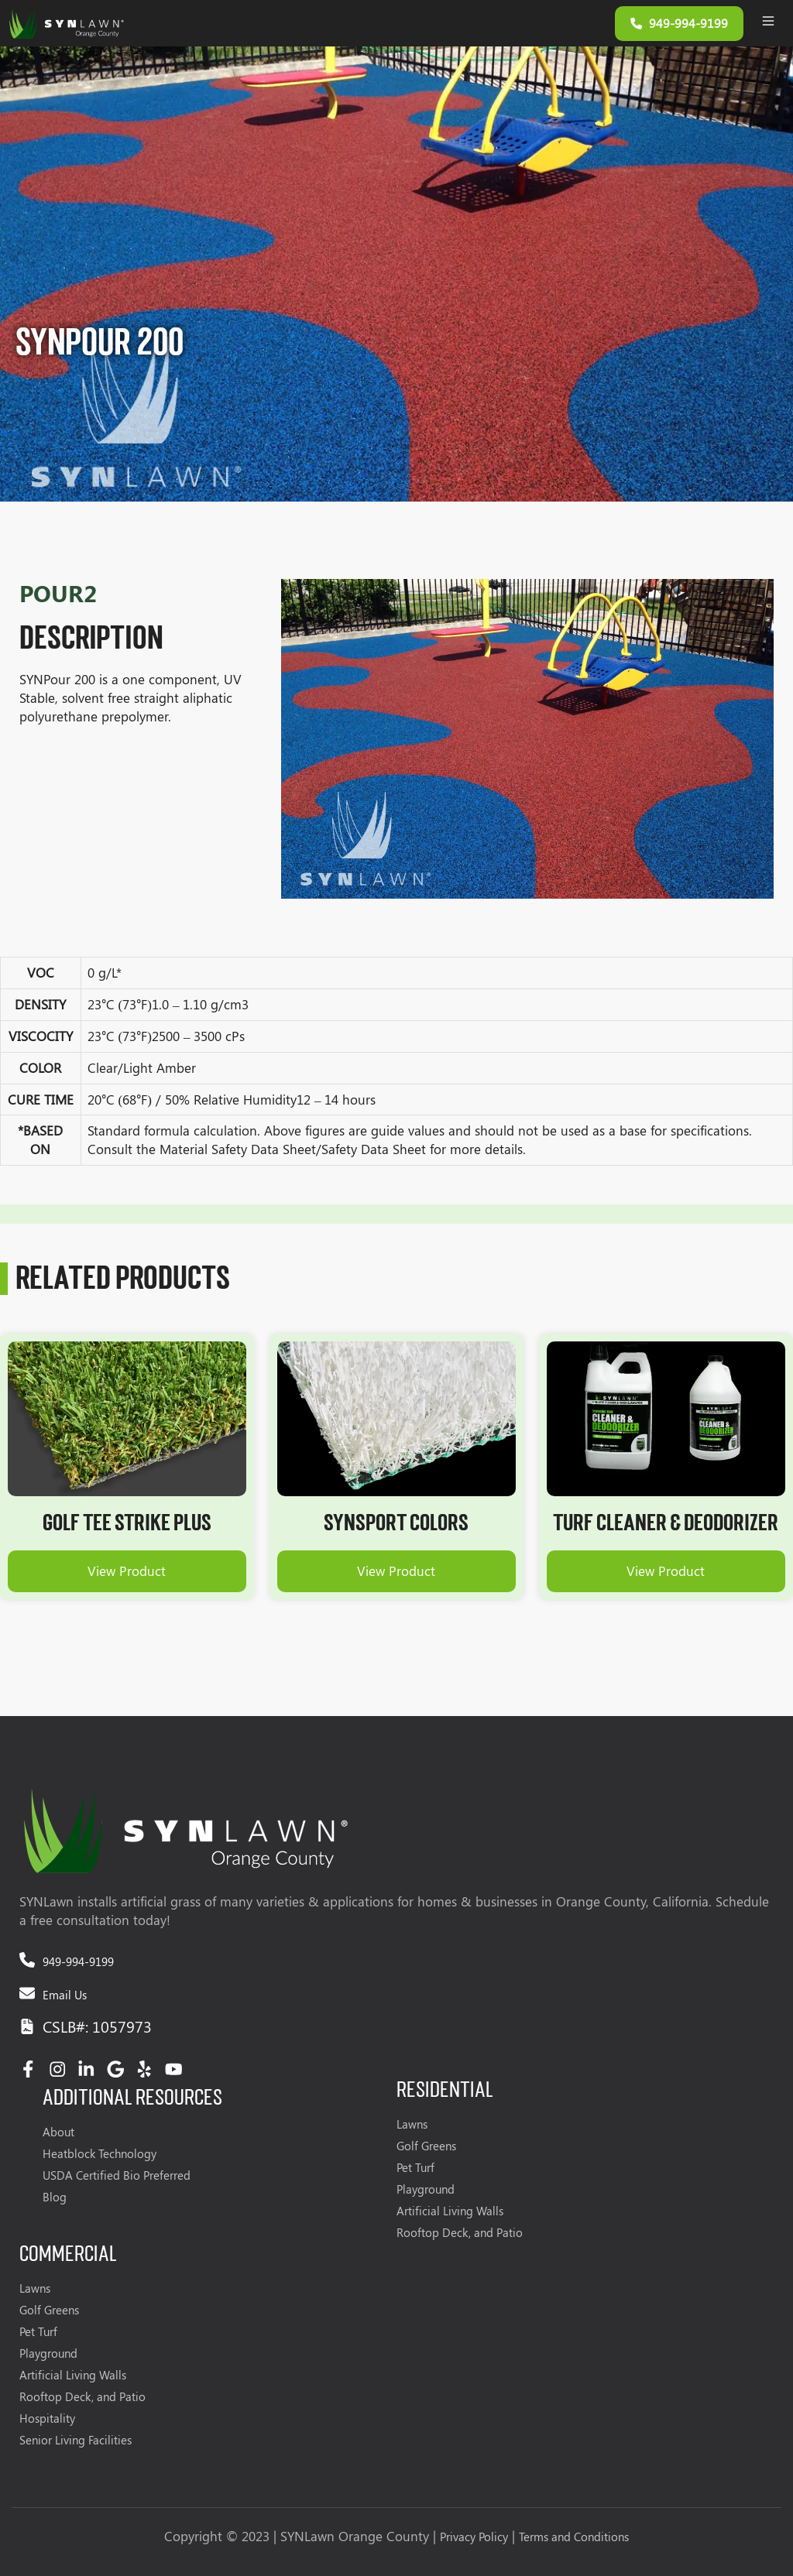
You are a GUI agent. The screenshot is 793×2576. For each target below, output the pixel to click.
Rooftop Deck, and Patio (459, 2232)
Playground (425, 2189)
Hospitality (47, 2418)
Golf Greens (426, 2145)
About (58, 2131)
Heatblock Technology (99, 2153)
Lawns (411, 2124)
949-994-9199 (78, 1961)
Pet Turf (415, 2167)
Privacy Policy (474, 2536)
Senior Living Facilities (75, 2440)
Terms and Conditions (574, 2536)
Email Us (65, 1994)
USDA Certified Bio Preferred (117, 2175)
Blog (55, 2196)
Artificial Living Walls (449, 2210)
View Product (127, 1570)
